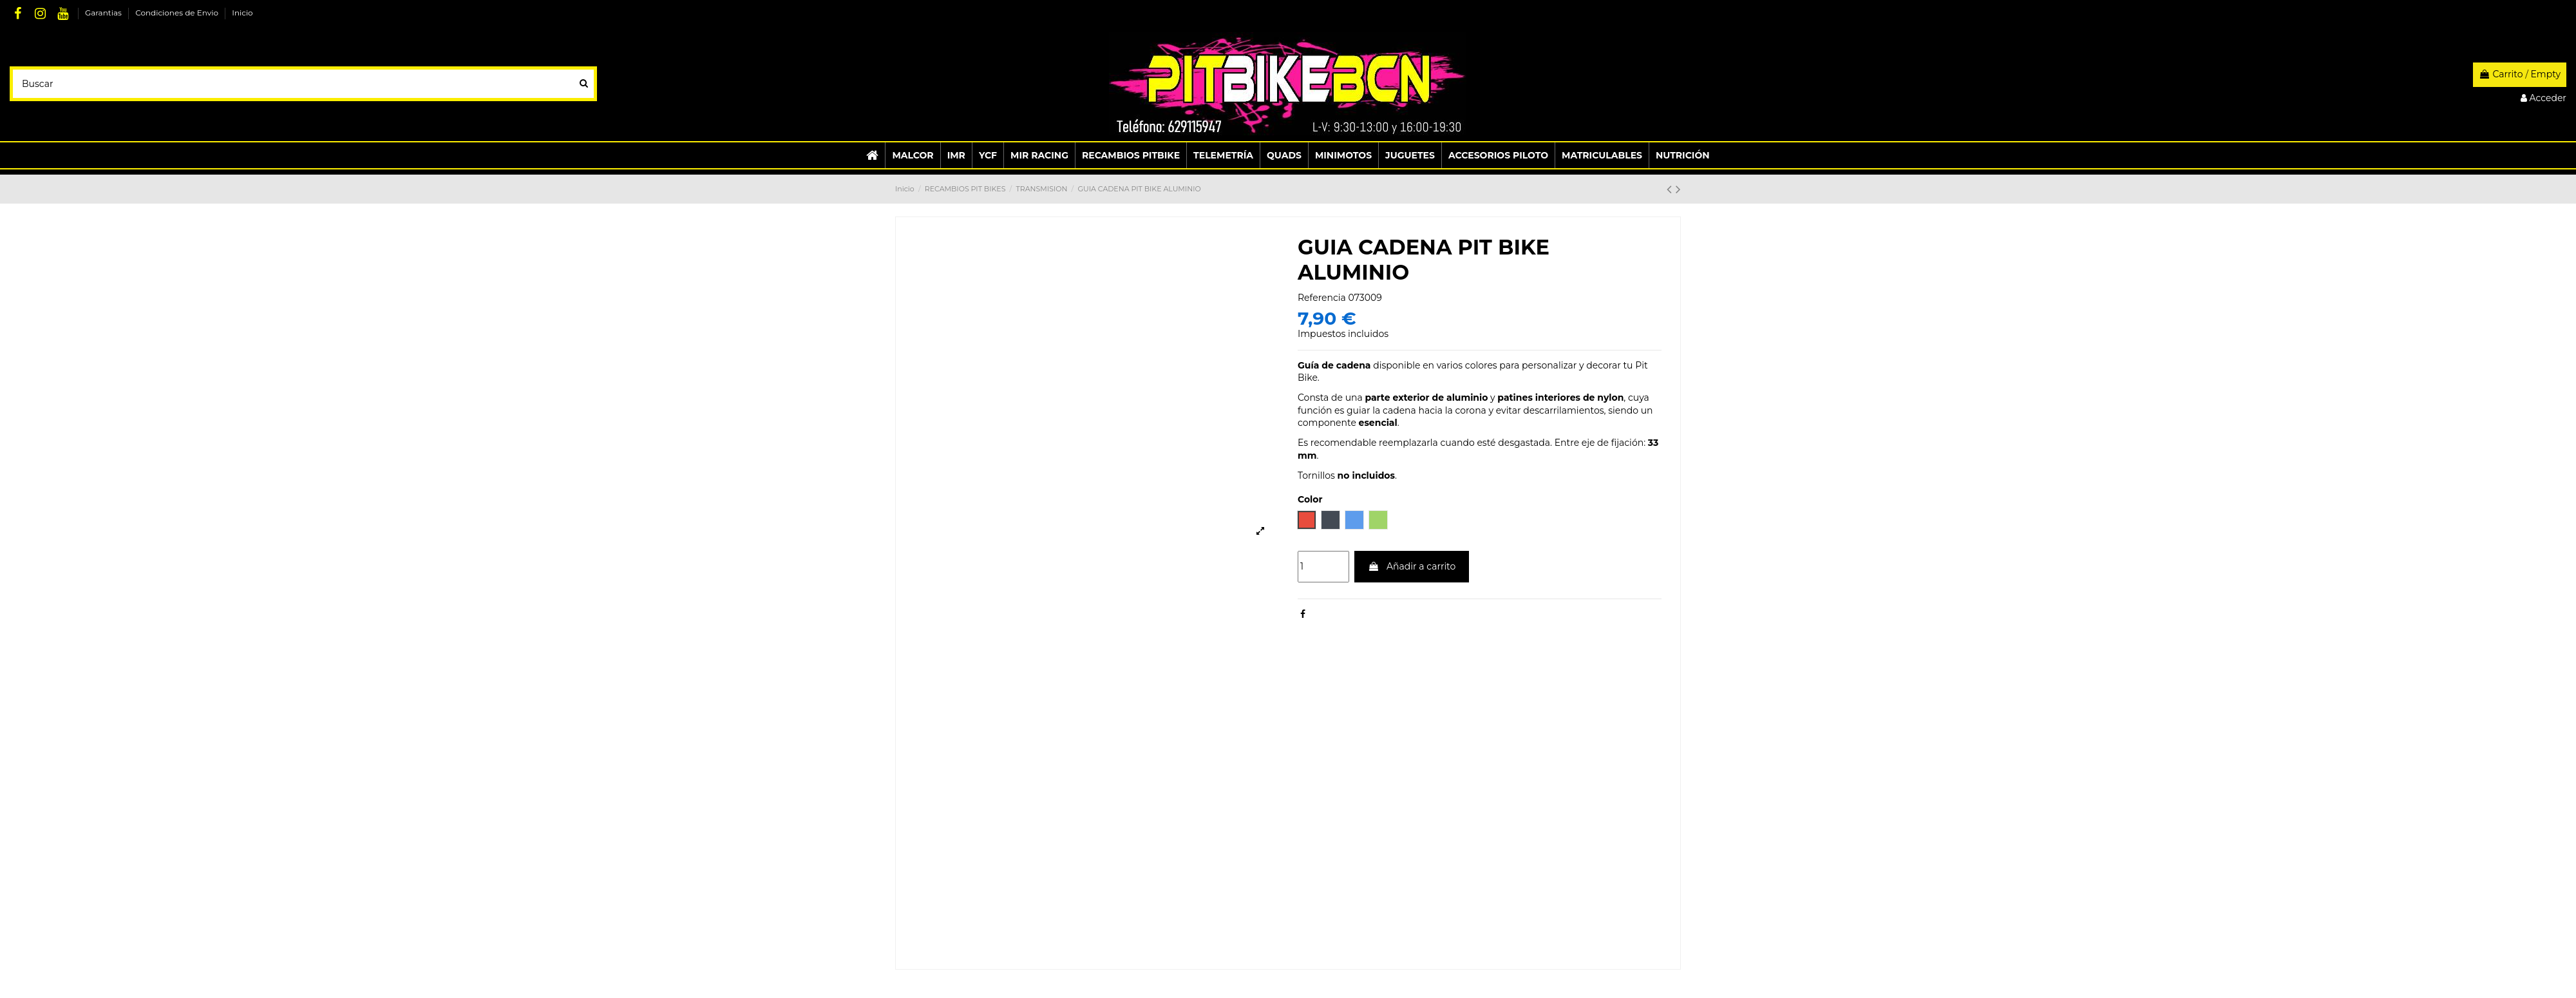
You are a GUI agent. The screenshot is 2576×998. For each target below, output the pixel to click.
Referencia (1322, 297)
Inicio (242, 12)
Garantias (104, 12)
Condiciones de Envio (177, 12)
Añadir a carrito (1411, 566)
